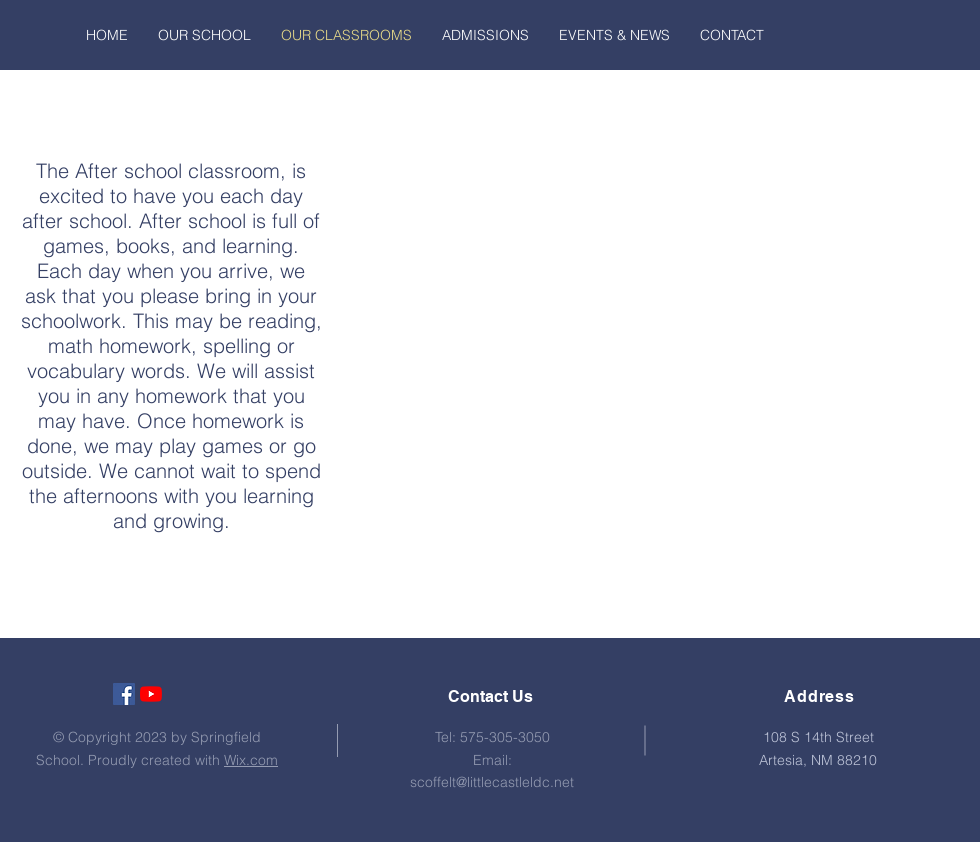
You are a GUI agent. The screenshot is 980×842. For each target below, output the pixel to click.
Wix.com (251, 760)
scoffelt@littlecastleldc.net (492, 782)
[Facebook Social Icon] (124, 694)
